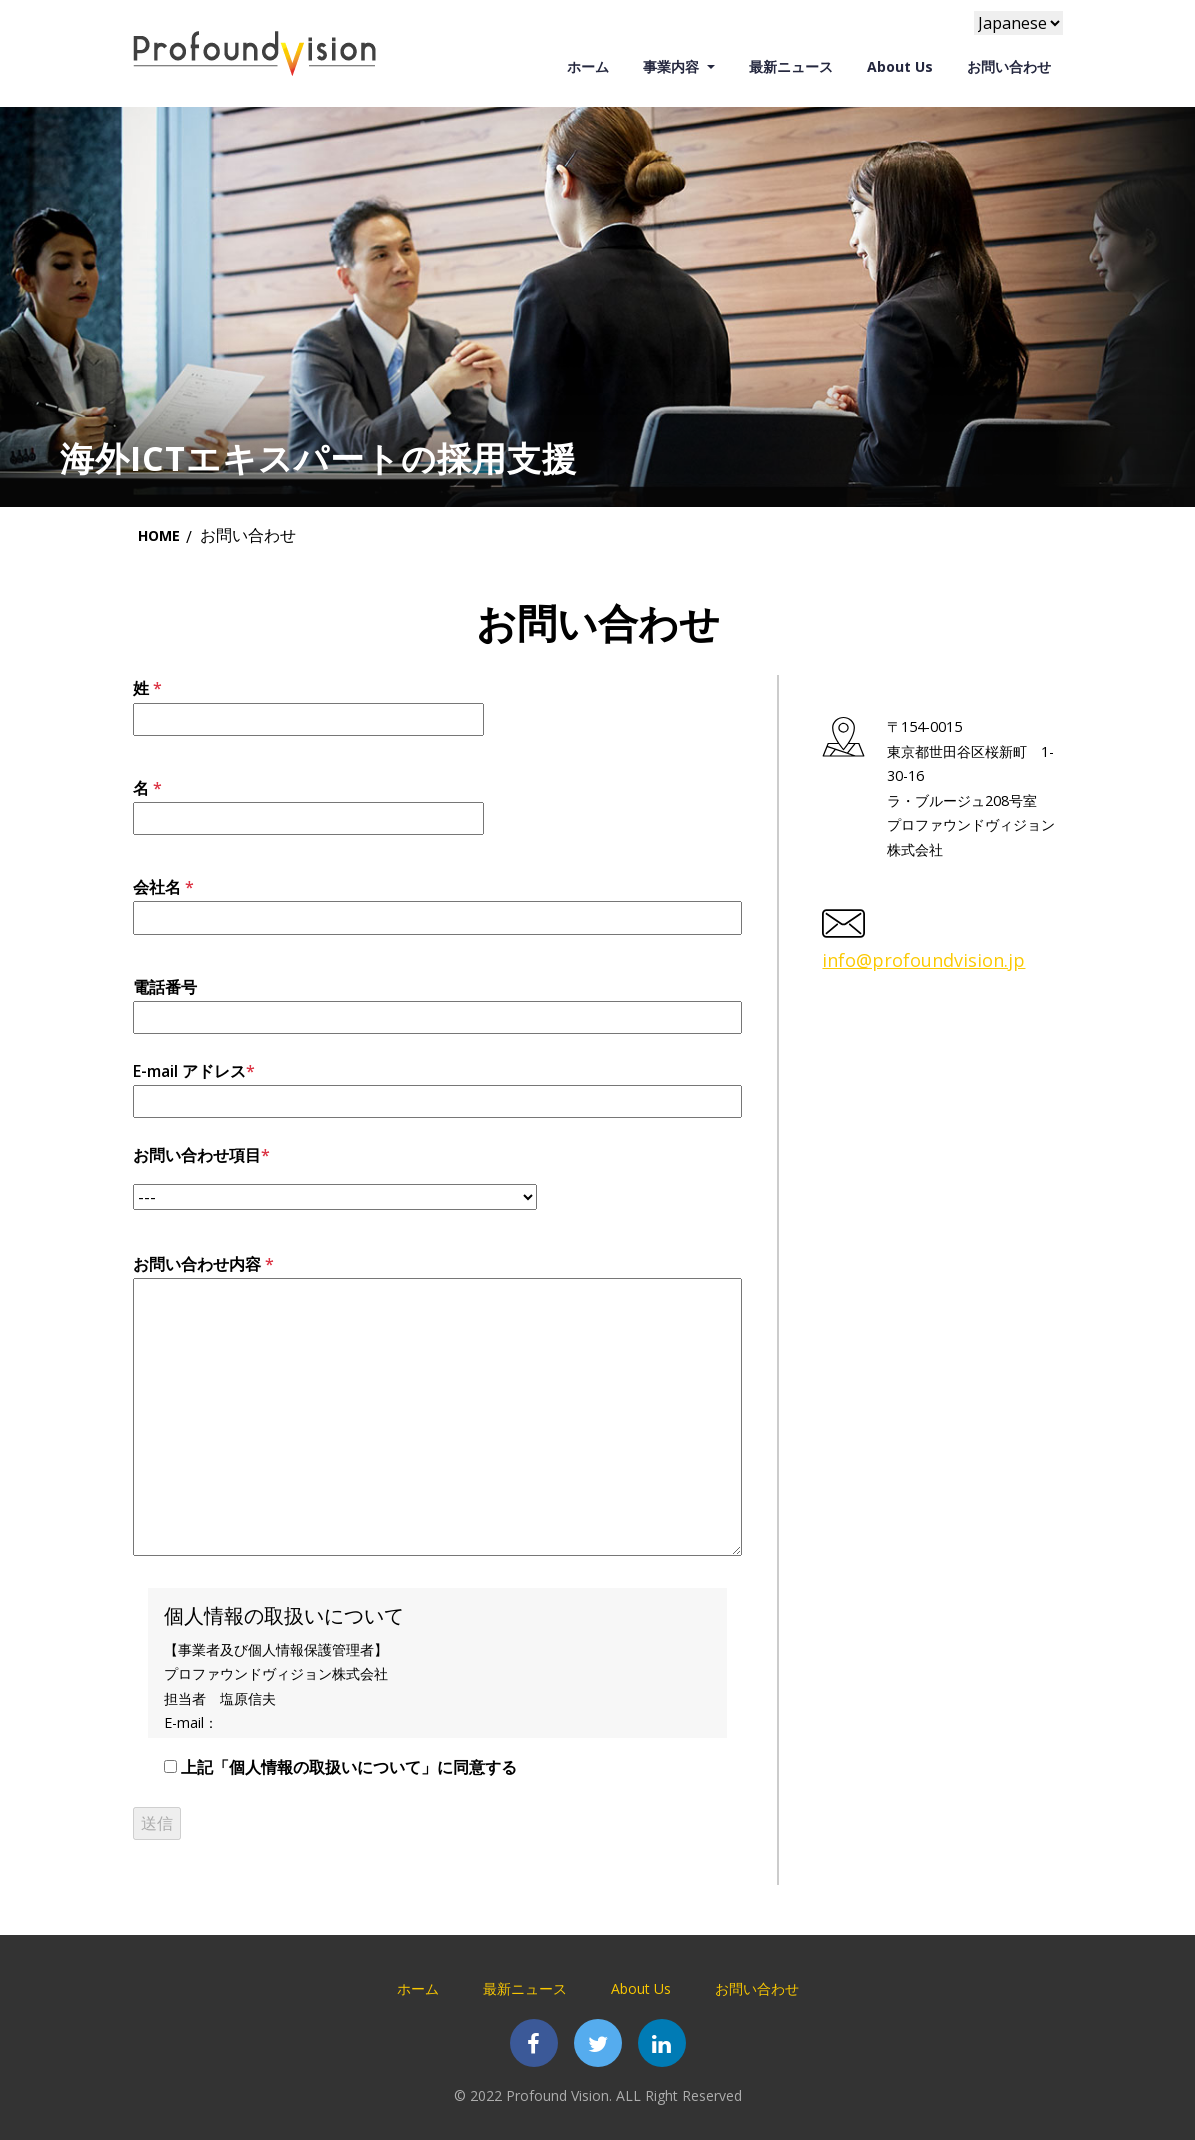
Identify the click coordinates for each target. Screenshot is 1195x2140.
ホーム (594, 65)
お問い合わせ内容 (438, 1407)
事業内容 (673, 66)
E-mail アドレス (438, 1086)
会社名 (438, 902)
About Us (900, 66)
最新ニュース (791, 65)
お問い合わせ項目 (335, 1177)
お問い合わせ (1009, 66)
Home (159, 535)
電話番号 (438, 1002)
